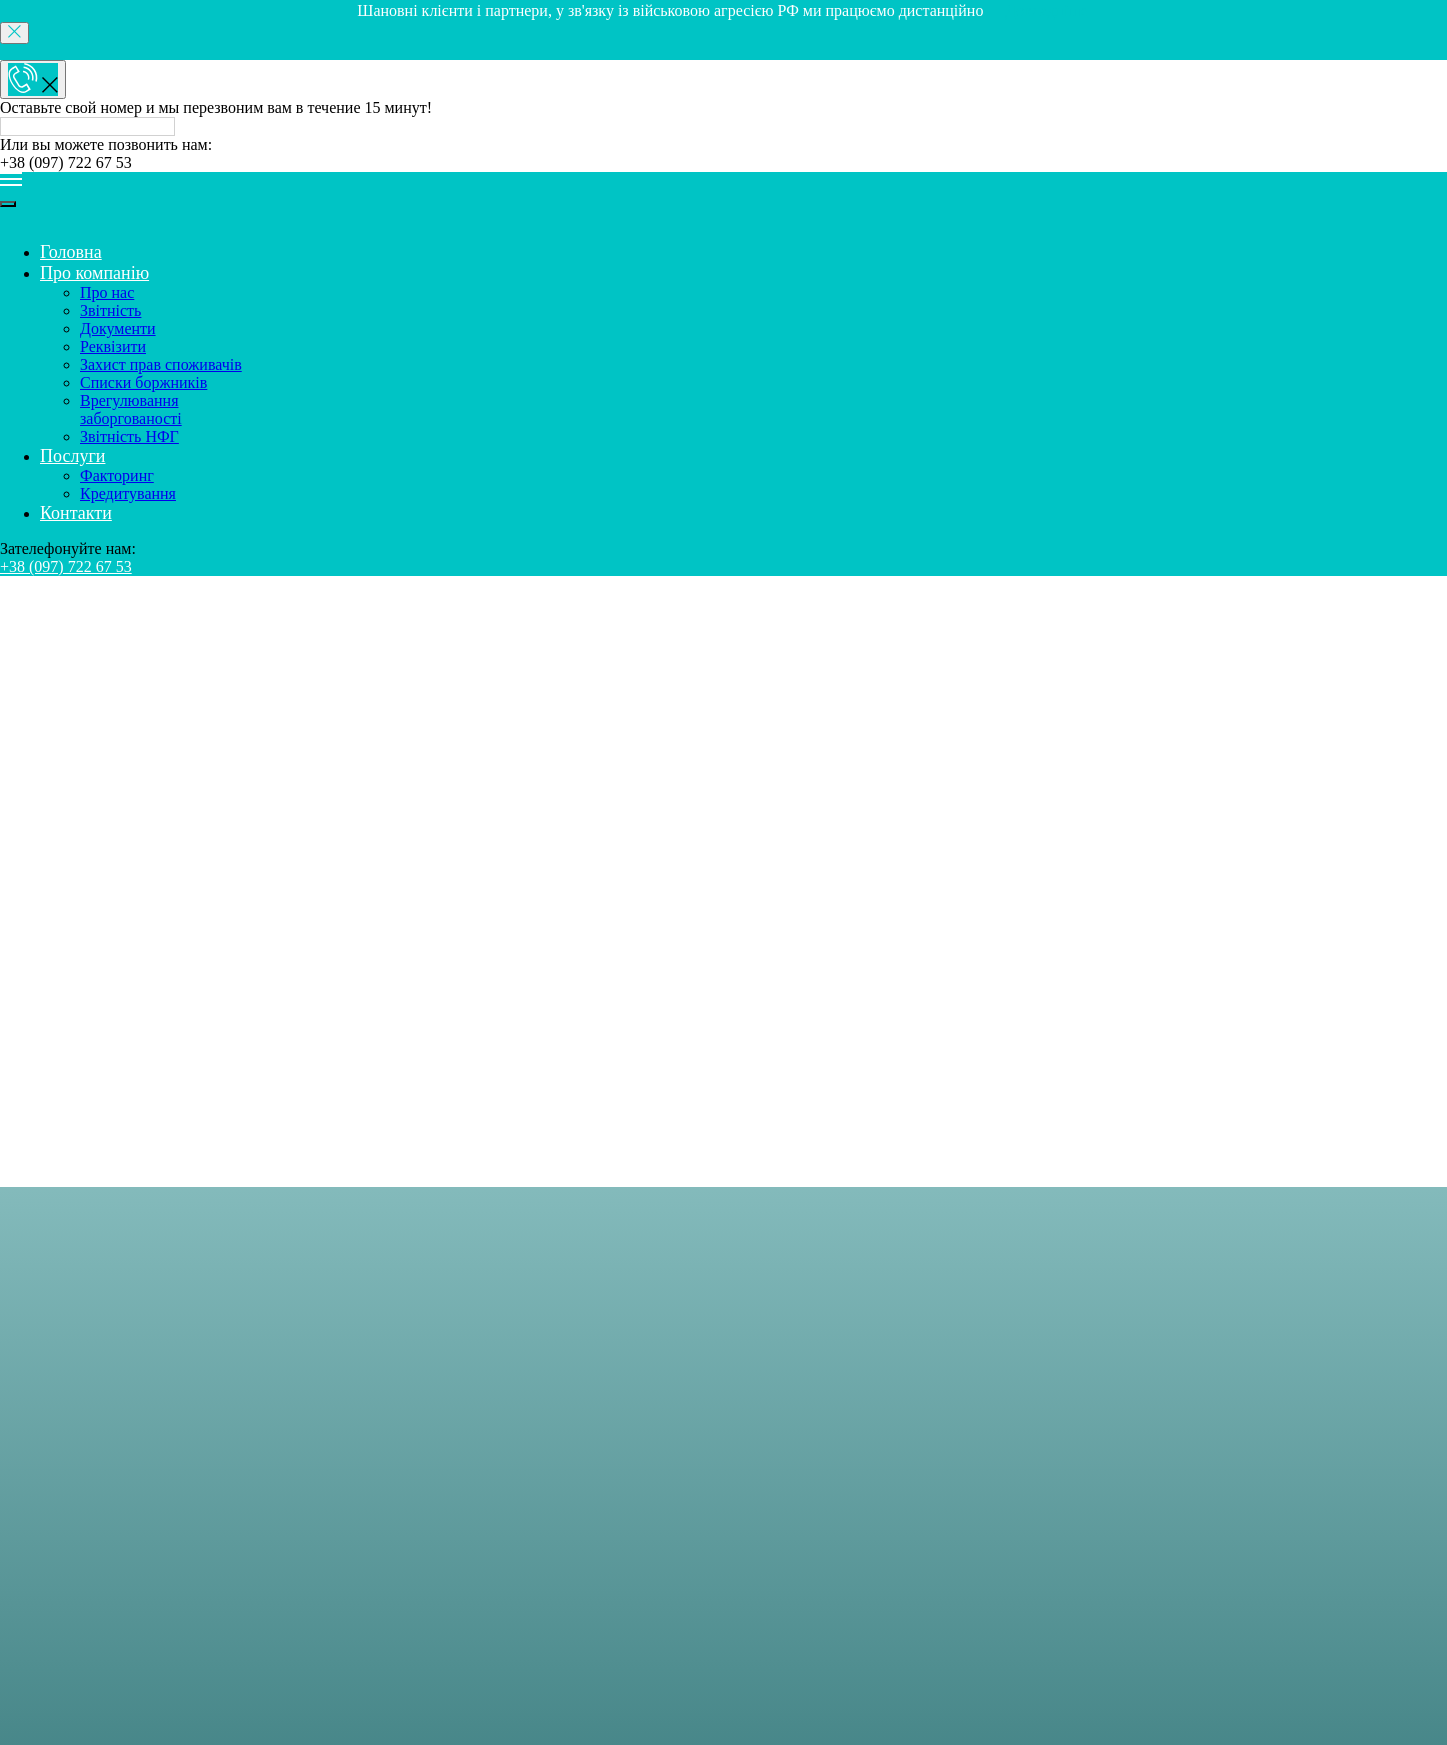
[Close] (14, 33)
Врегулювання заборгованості (175, 255)
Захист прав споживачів (175, 201)
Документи (175, 156)
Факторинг (175, 318)
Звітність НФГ (175, 282)
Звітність (174, 138)
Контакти (90, 354)
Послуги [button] (85, 300)
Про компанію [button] (107, 102)
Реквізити (175, 174)
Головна (69, 84)
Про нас (175, 120)
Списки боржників (174, 228)
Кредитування (175, 336)
